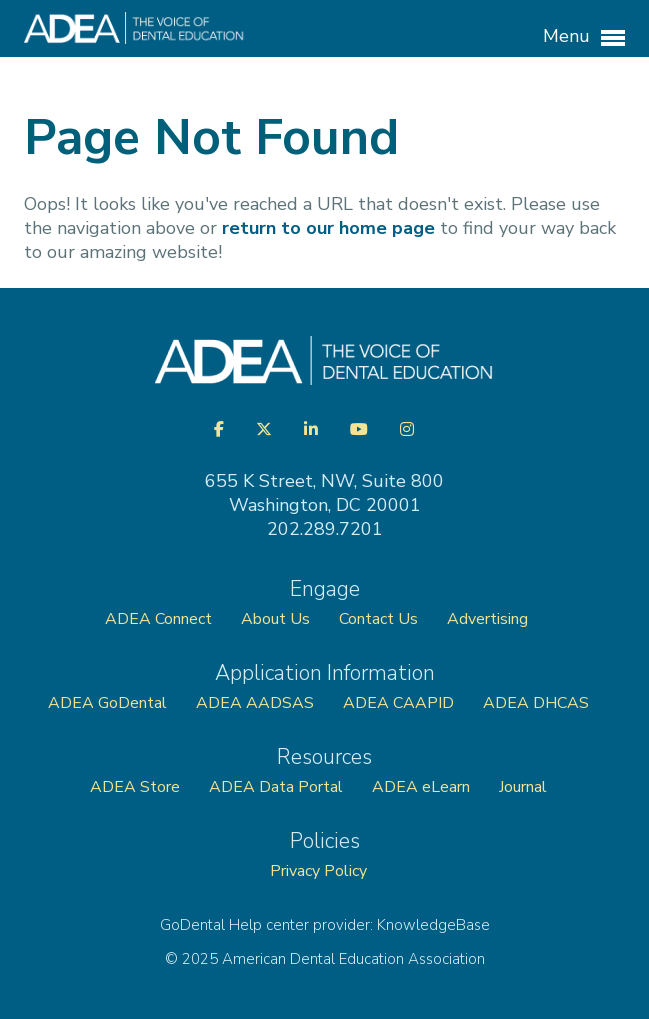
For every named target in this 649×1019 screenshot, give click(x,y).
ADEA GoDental (107, 703)
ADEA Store (135, 787)
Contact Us (378, 619)
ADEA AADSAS (255, 703)
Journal (523, 787)
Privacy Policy (318, 871)
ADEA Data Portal (276, 787)
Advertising (489, 619)
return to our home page (328, 228)
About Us (275, 619)
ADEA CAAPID (398, 703)
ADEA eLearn (421, 787)
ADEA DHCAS (536, 703)
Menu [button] (584, 37)
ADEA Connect (158, 619)
